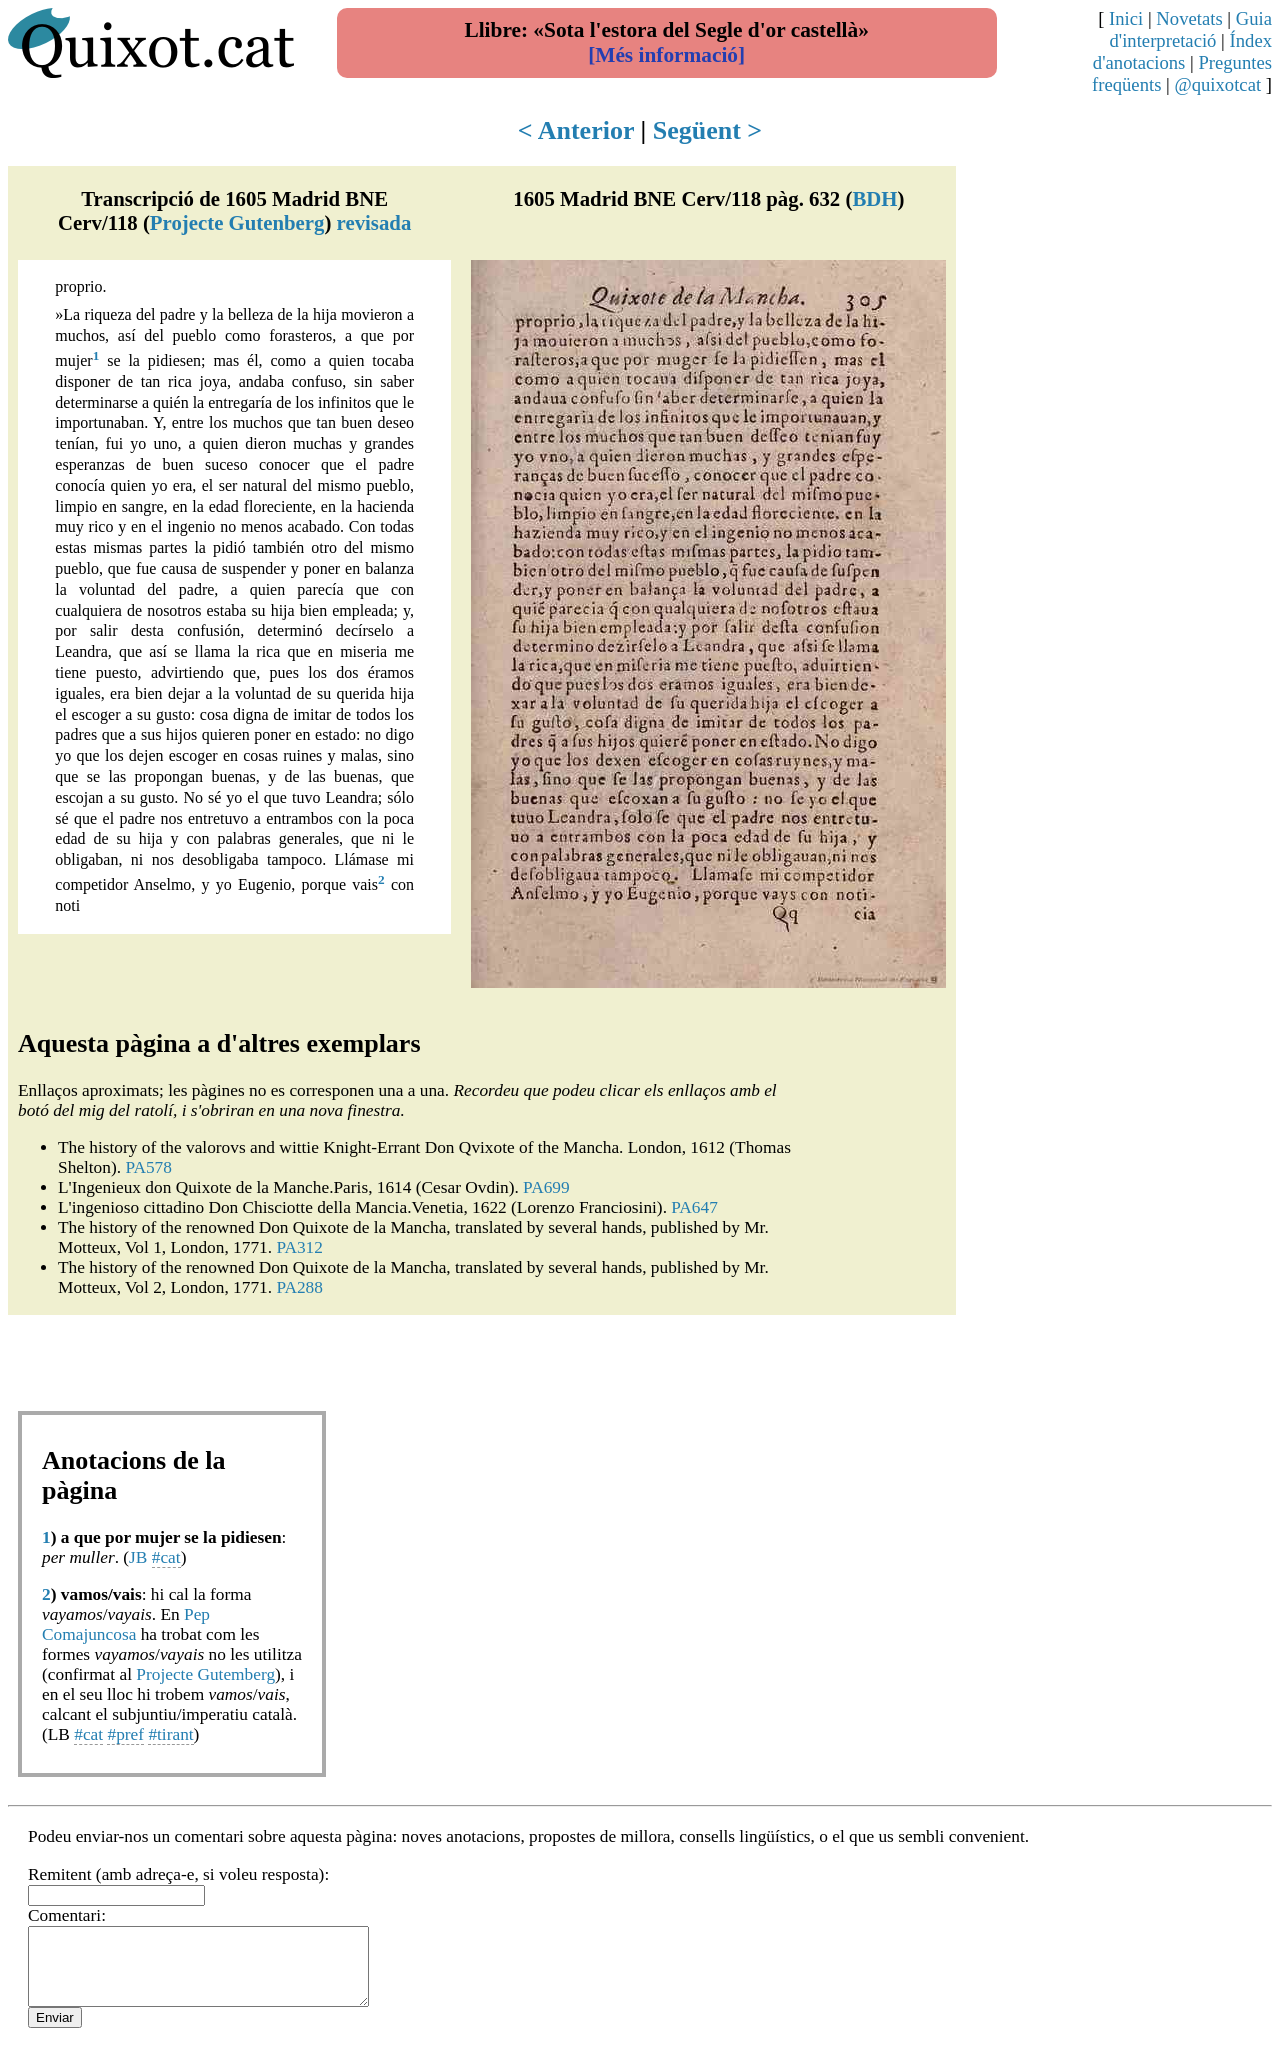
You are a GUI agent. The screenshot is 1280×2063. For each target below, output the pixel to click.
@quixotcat (1218, 84)
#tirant (170, 1734)
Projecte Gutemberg (205, 1674)
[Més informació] (666, 55)
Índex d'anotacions (1182, 51)
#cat (166, 1557)
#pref (125, 1734)
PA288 (299, 1287)
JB (138, 1557)
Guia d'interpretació (1190, 29)
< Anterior (576, 130)
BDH (874, 198)
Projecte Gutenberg (237, 222)
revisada (374, 222)
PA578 (148, 1167)
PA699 (546, 1187)
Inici (1126, 18)
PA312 (299, 1247)
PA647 (694, 1207)
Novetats (1189, 18)
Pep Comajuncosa (126, 1624)
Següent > (707, 130)
